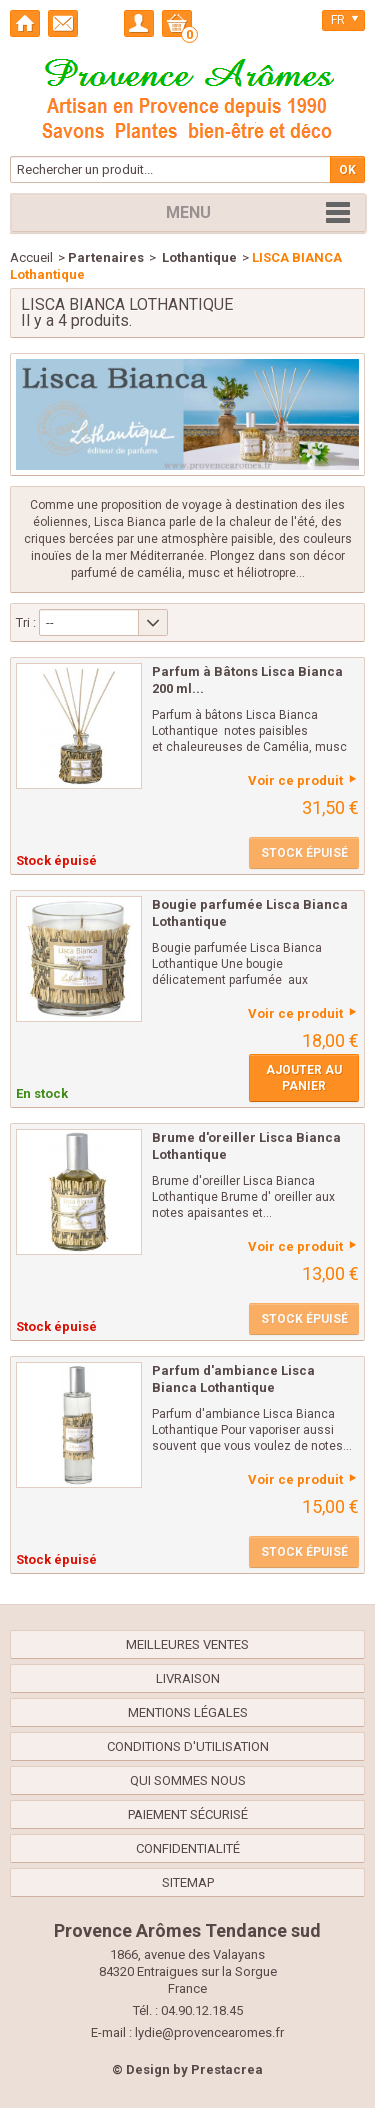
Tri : (26, 622)
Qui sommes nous (188, 1780)
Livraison (188, 1678)
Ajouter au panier (304, 1078)
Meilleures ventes (187, 1644)
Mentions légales (188, 1712)
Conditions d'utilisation (188, 1746)
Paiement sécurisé (188, 1814)
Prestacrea (227, 2069)
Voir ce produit (295, 780)
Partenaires (106, 257)
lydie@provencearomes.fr (209, 2032)
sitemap (188, 1882)
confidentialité (188, 1848)
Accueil (31, 257)
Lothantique (198, 257)
